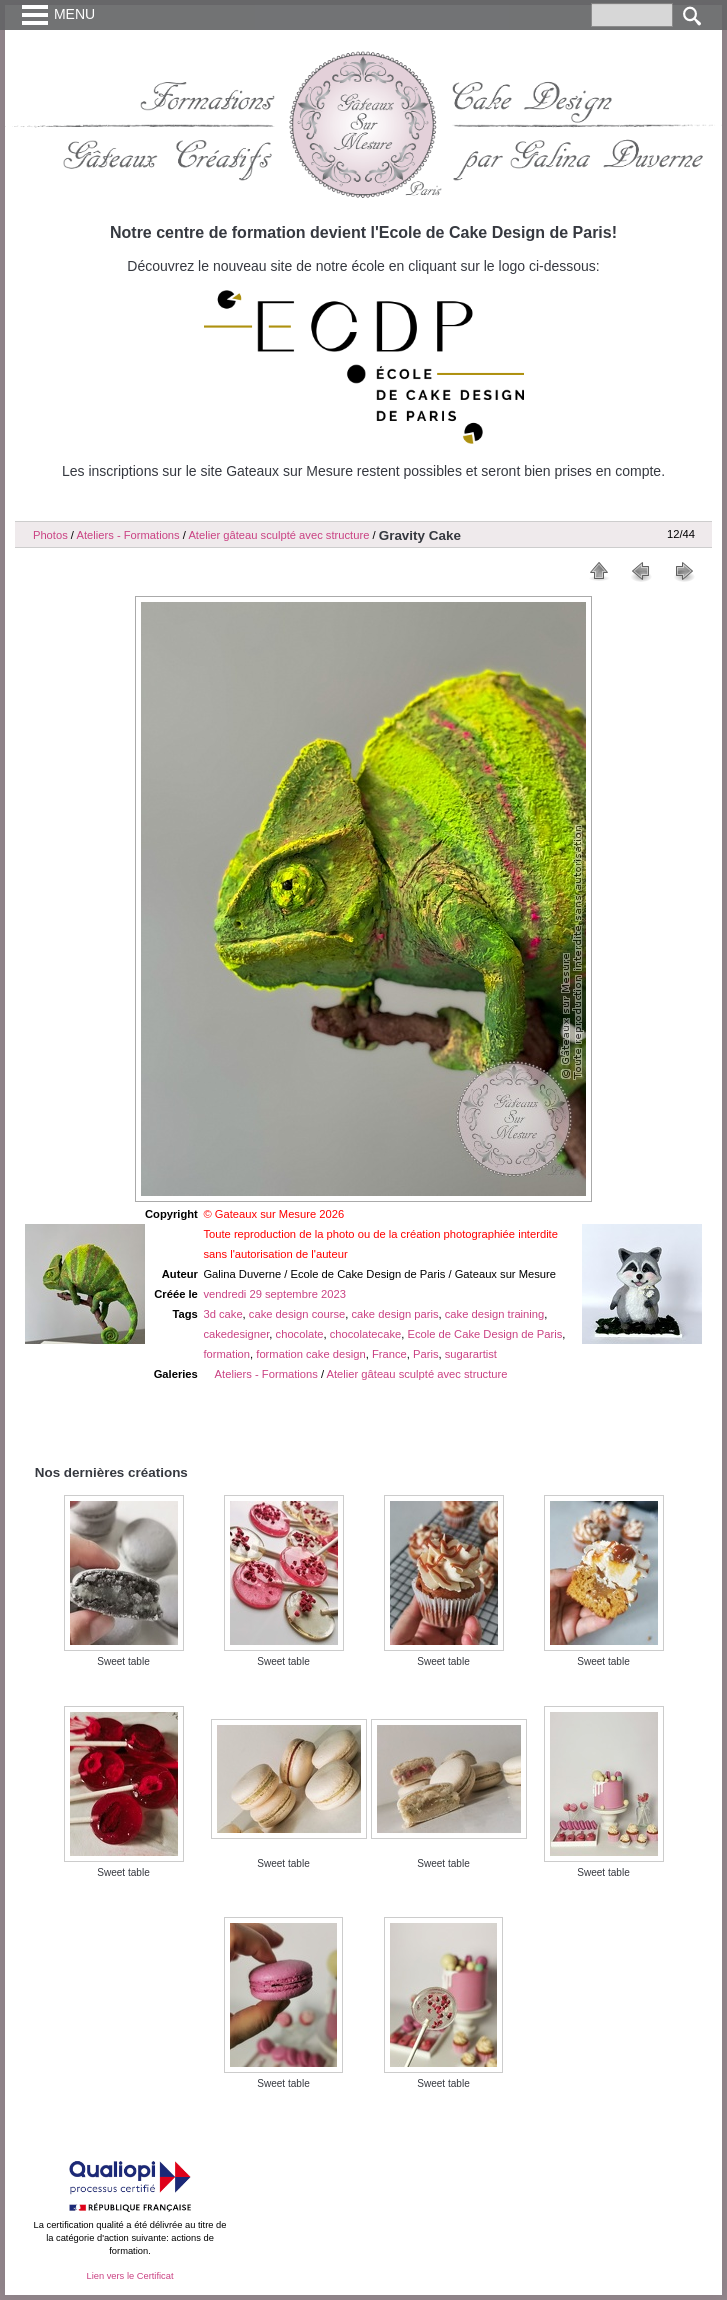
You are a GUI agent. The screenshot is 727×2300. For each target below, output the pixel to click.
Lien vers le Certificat (129, 2276)
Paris (426, 1354)
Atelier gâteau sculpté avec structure (278, 535)
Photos (50, 535)
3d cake (222, 1314)
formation (226, 1354)
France (389, 1354)
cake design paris (394, 1314)
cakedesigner (236, 1334)
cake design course (297, 1314)
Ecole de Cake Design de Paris (484, 1334)
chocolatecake (366, 1334)
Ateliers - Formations (127, 535)
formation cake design (310, 1354)
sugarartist (471, 1354)
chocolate (300, 1334)
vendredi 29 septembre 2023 (274, 1294)
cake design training (495, 1314)
